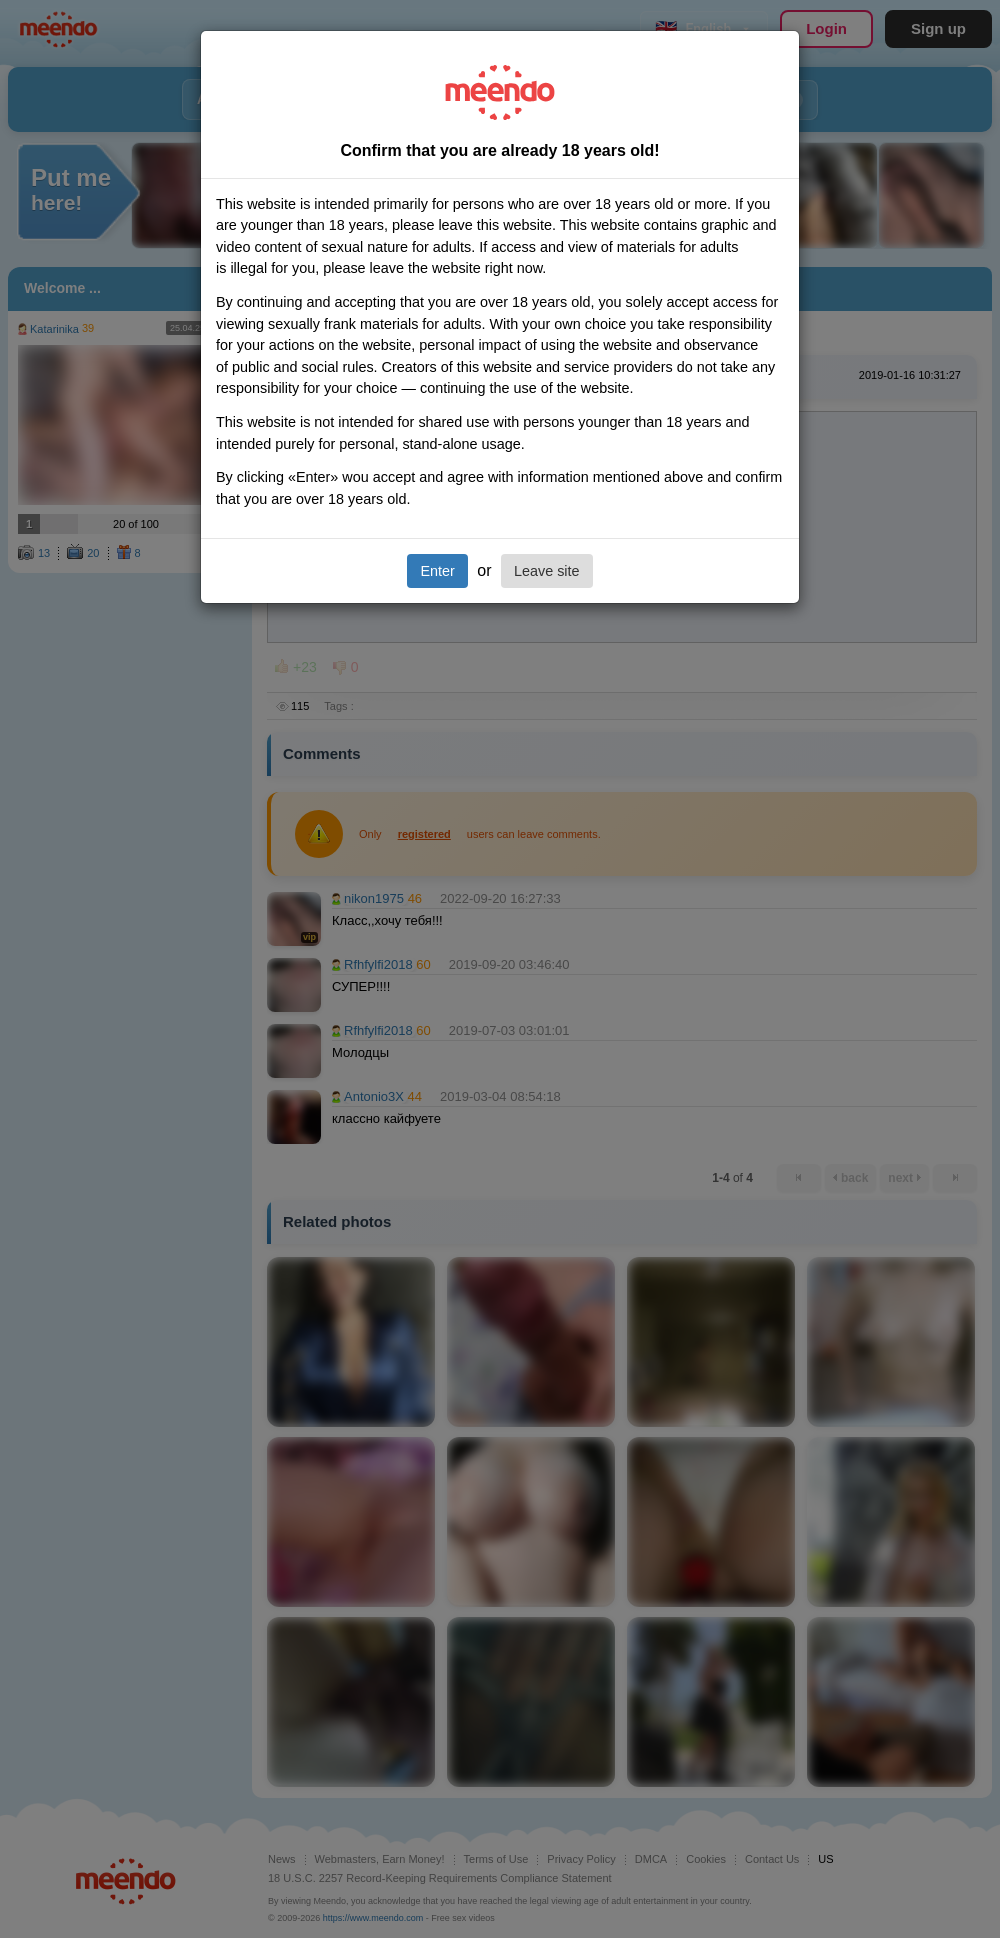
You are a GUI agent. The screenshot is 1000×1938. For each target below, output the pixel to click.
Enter (437, 571)
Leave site (547, 571)
